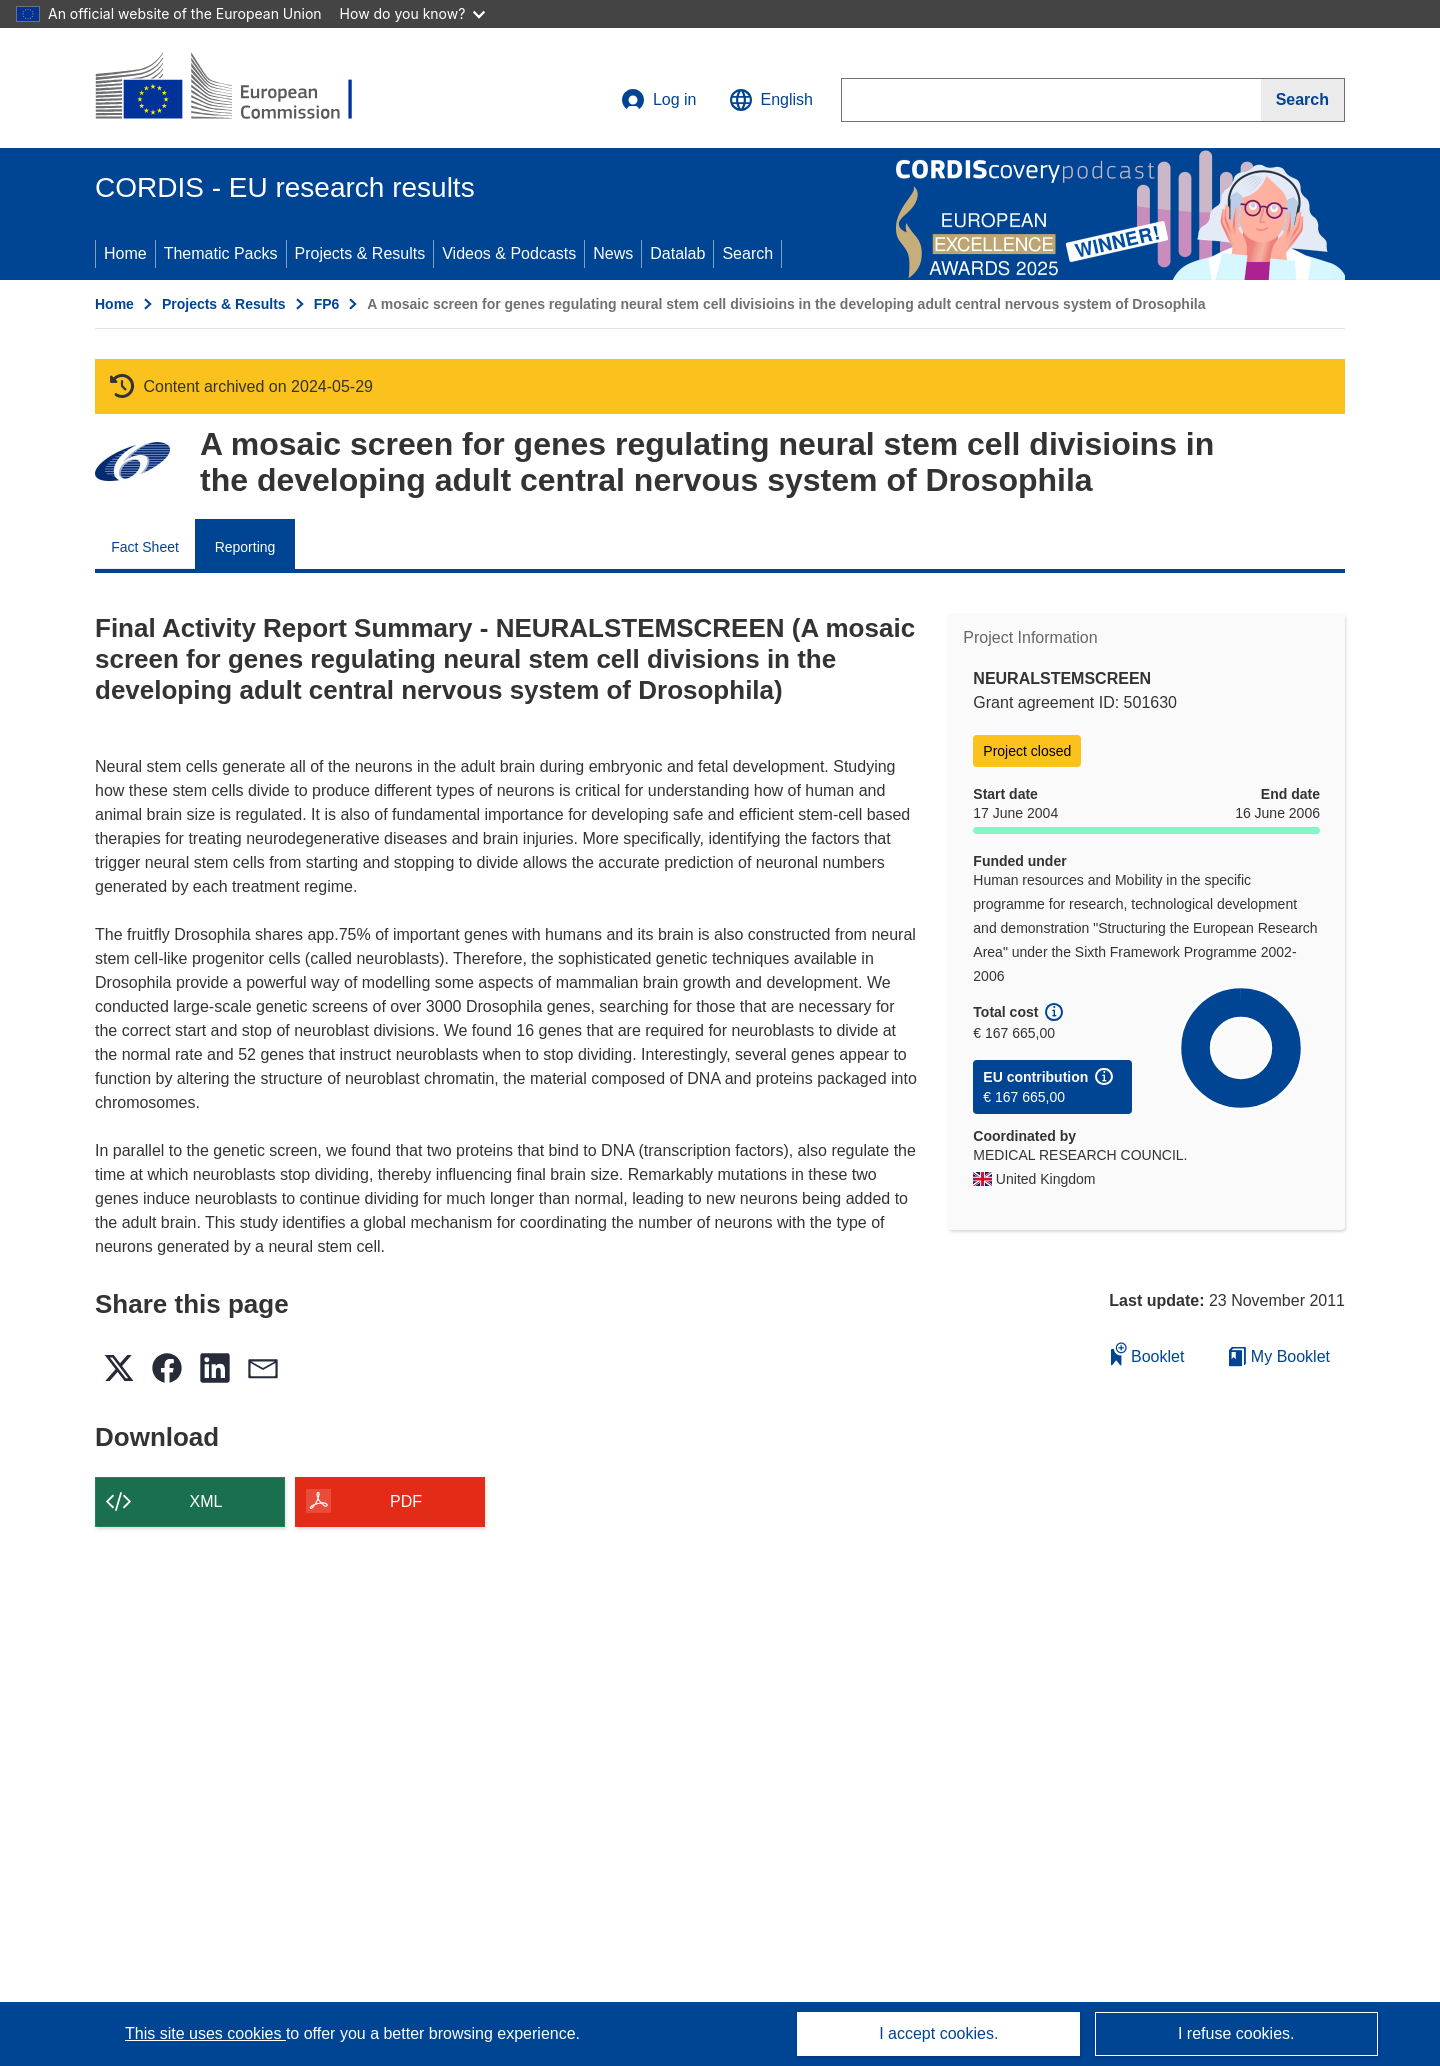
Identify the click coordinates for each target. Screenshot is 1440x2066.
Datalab (677, 253)
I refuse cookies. (1236, 2033)
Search (747, 253)
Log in (659, 100)
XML (206, 1501)
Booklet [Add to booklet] (1148, 1353)
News (613, 253)
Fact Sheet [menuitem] (145, 547)
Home (125, 253)
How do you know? (413, 13)
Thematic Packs (221, 253)
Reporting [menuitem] (245, 547)
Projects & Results (360, 253)
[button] (771, 100)
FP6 (327, 304)
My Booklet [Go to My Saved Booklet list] (1279, 1356)
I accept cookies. (938, 2033)
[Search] (1303, 100)
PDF (406, 1501)
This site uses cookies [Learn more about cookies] (205, 2033)
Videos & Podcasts (509, 253)
